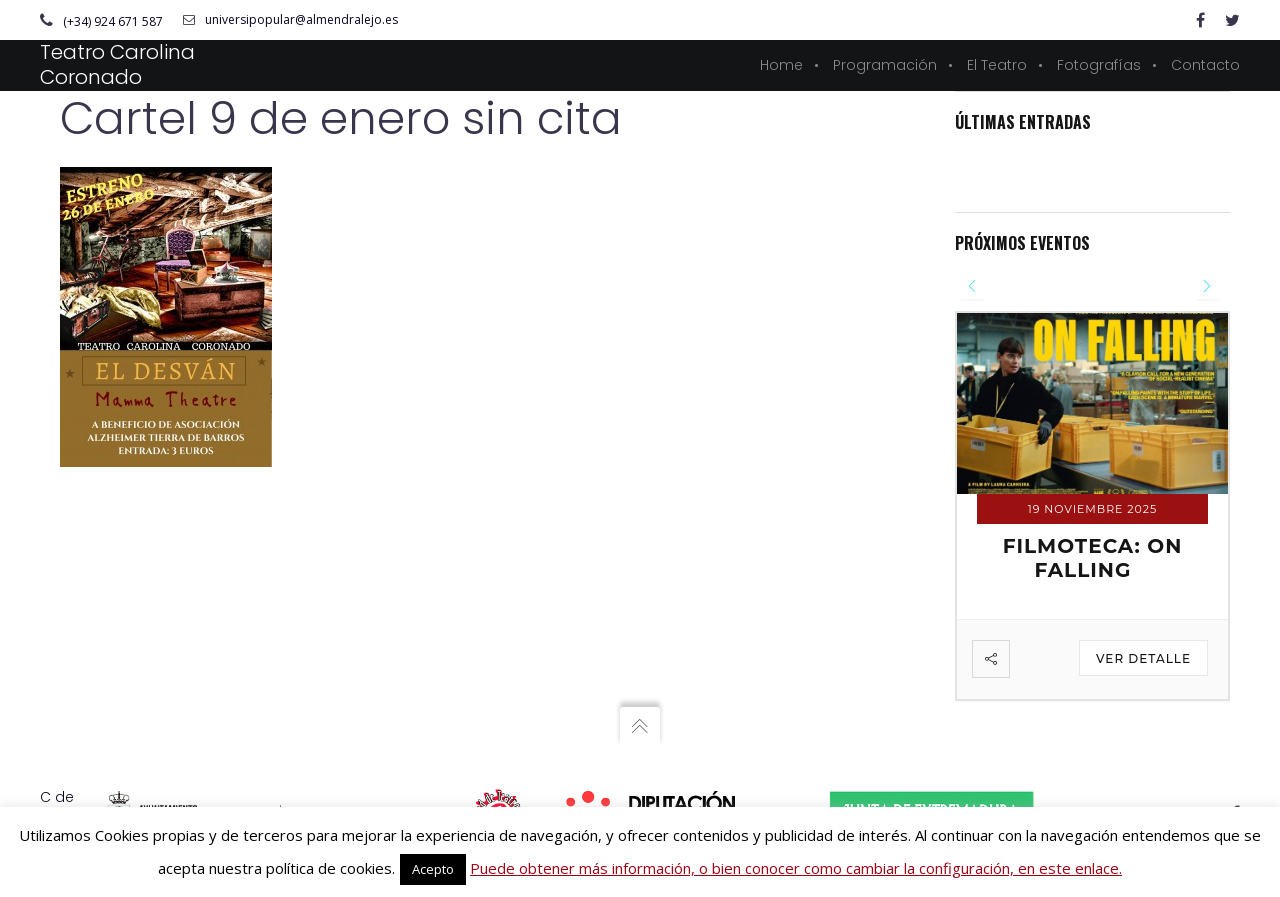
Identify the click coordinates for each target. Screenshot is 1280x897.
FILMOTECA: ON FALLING (1093, 558)
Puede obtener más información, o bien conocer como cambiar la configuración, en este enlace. (796, 868)
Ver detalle (1143, 658)
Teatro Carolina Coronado (117, 64)
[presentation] (972, 286)
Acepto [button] (433, 869)
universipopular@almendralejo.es (290, 20)
